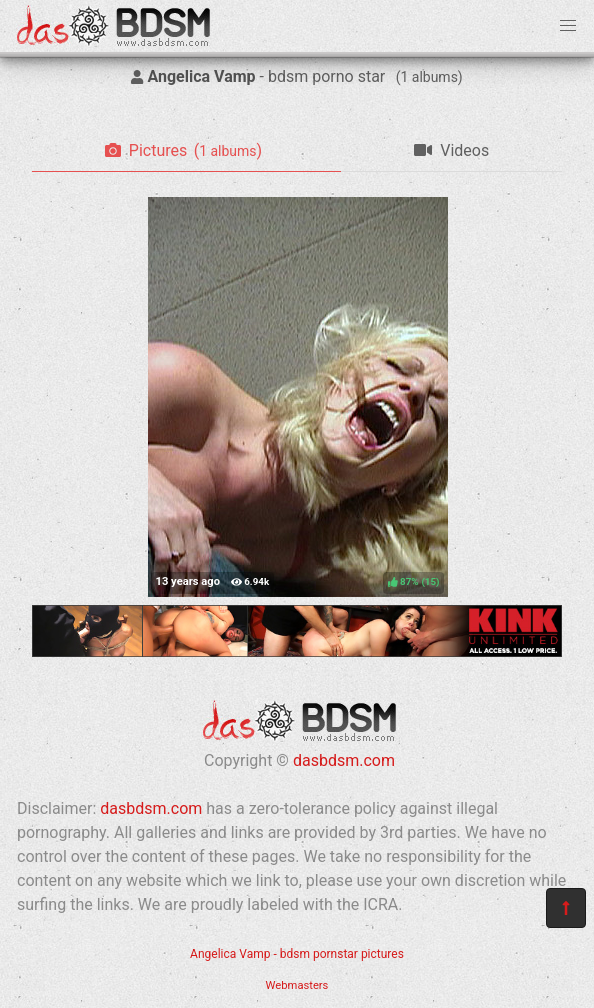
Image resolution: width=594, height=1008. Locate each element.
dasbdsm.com (344, 760)
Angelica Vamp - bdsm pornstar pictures (297, 954)
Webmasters (297, 985)
